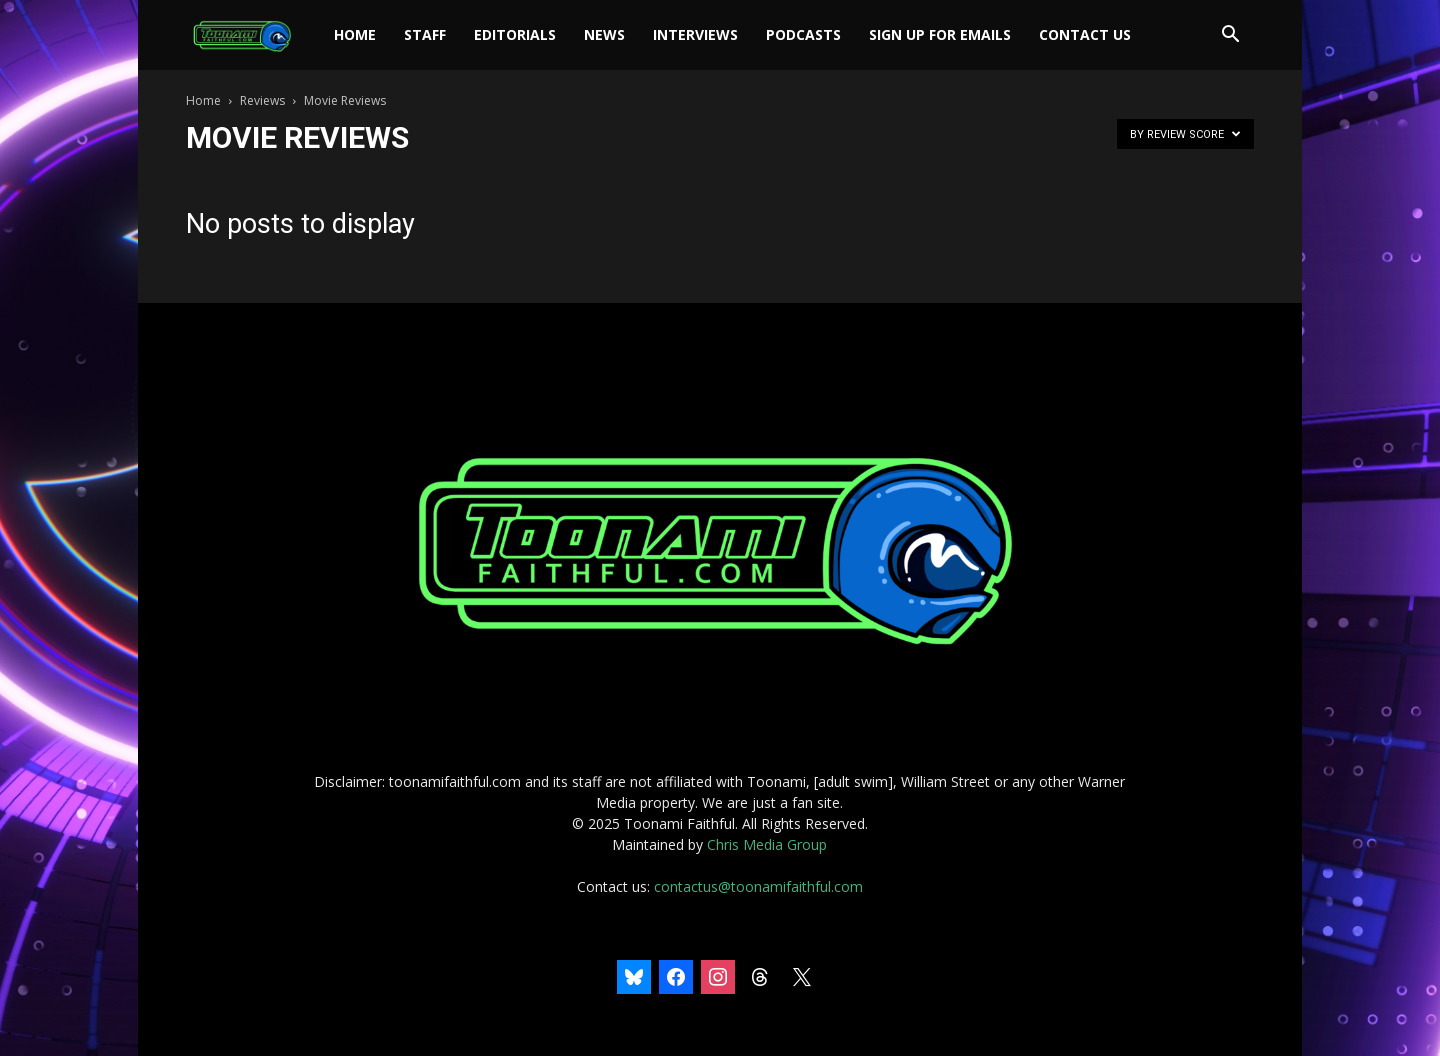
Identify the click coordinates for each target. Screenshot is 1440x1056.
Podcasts (803, 34)
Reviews (262, 100)
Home (355, 34)
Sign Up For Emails (940, 34)
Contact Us (1085, 34)
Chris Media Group (767, 844)
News (604, 34)
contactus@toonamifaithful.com (758, 886)
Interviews (695, 34)
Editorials (515, 34)
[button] (1230, 36)
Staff (425, 34)
